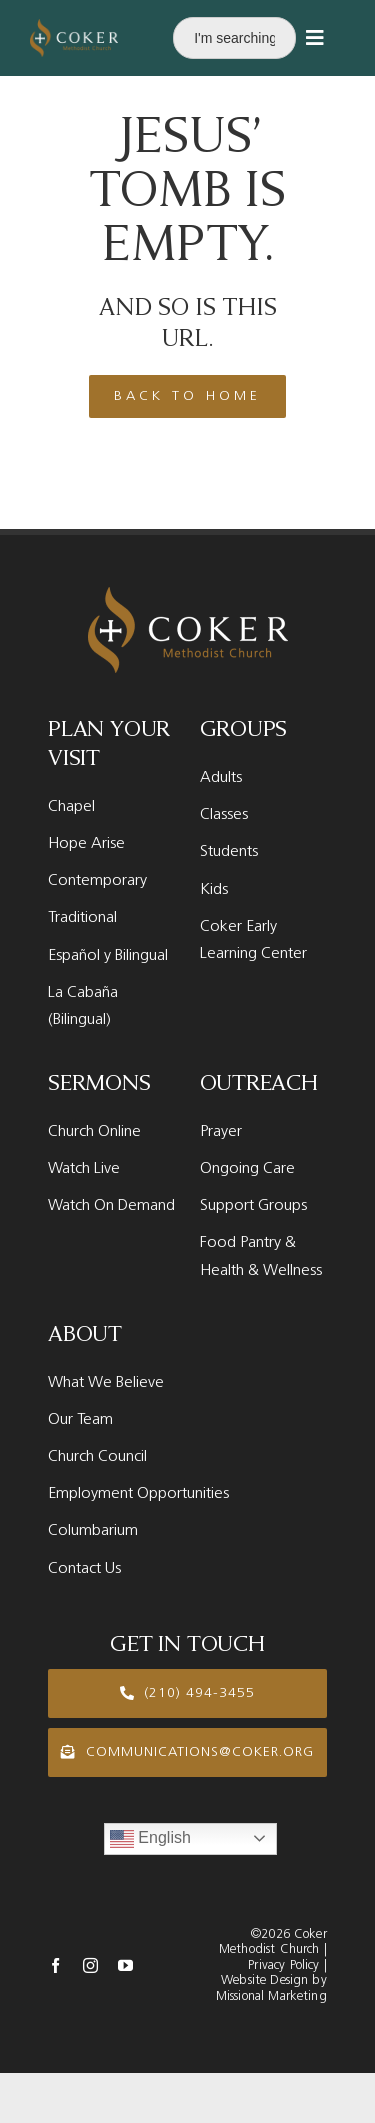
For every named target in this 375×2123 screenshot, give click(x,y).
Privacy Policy (283, 1965)
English (150, 1839)
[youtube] (125, 1965)
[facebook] (55, 1965)
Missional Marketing (271, 1996)
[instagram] (90, 1965)
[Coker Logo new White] (74, 26)
